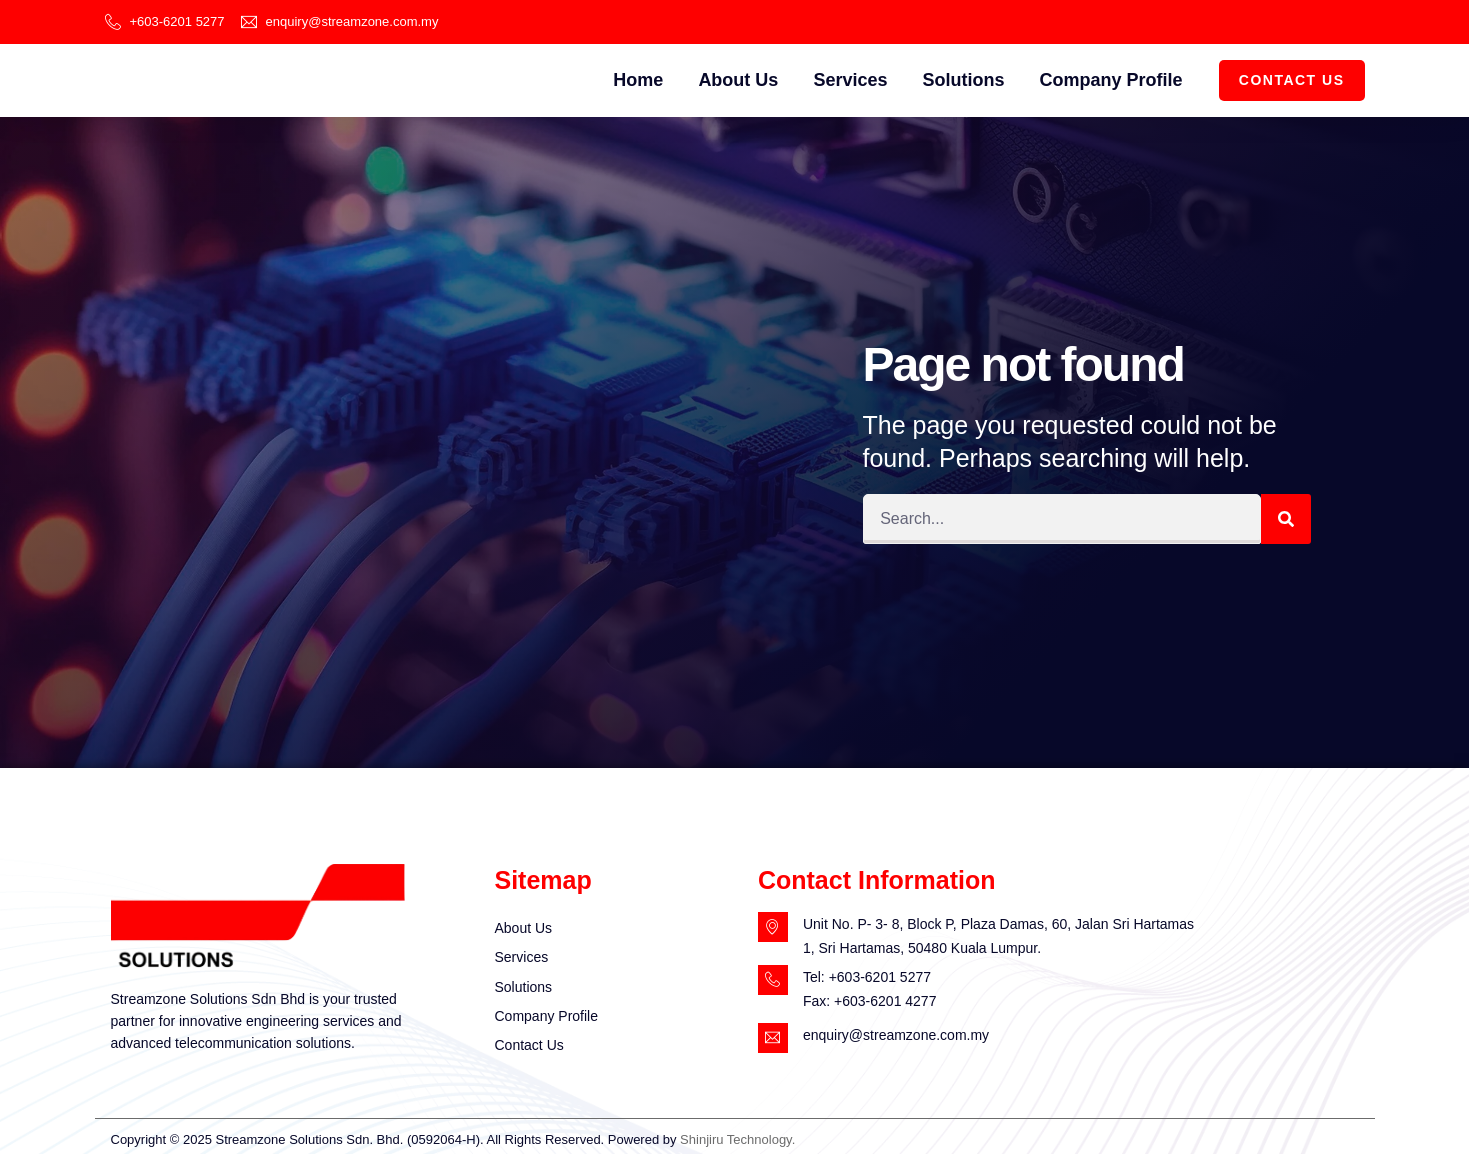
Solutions (963, 80)
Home (638, 80)
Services (850, 80)
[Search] (1286, 519)
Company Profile (1110, 80)
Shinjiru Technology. (737, 1139)
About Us (738, 80)
